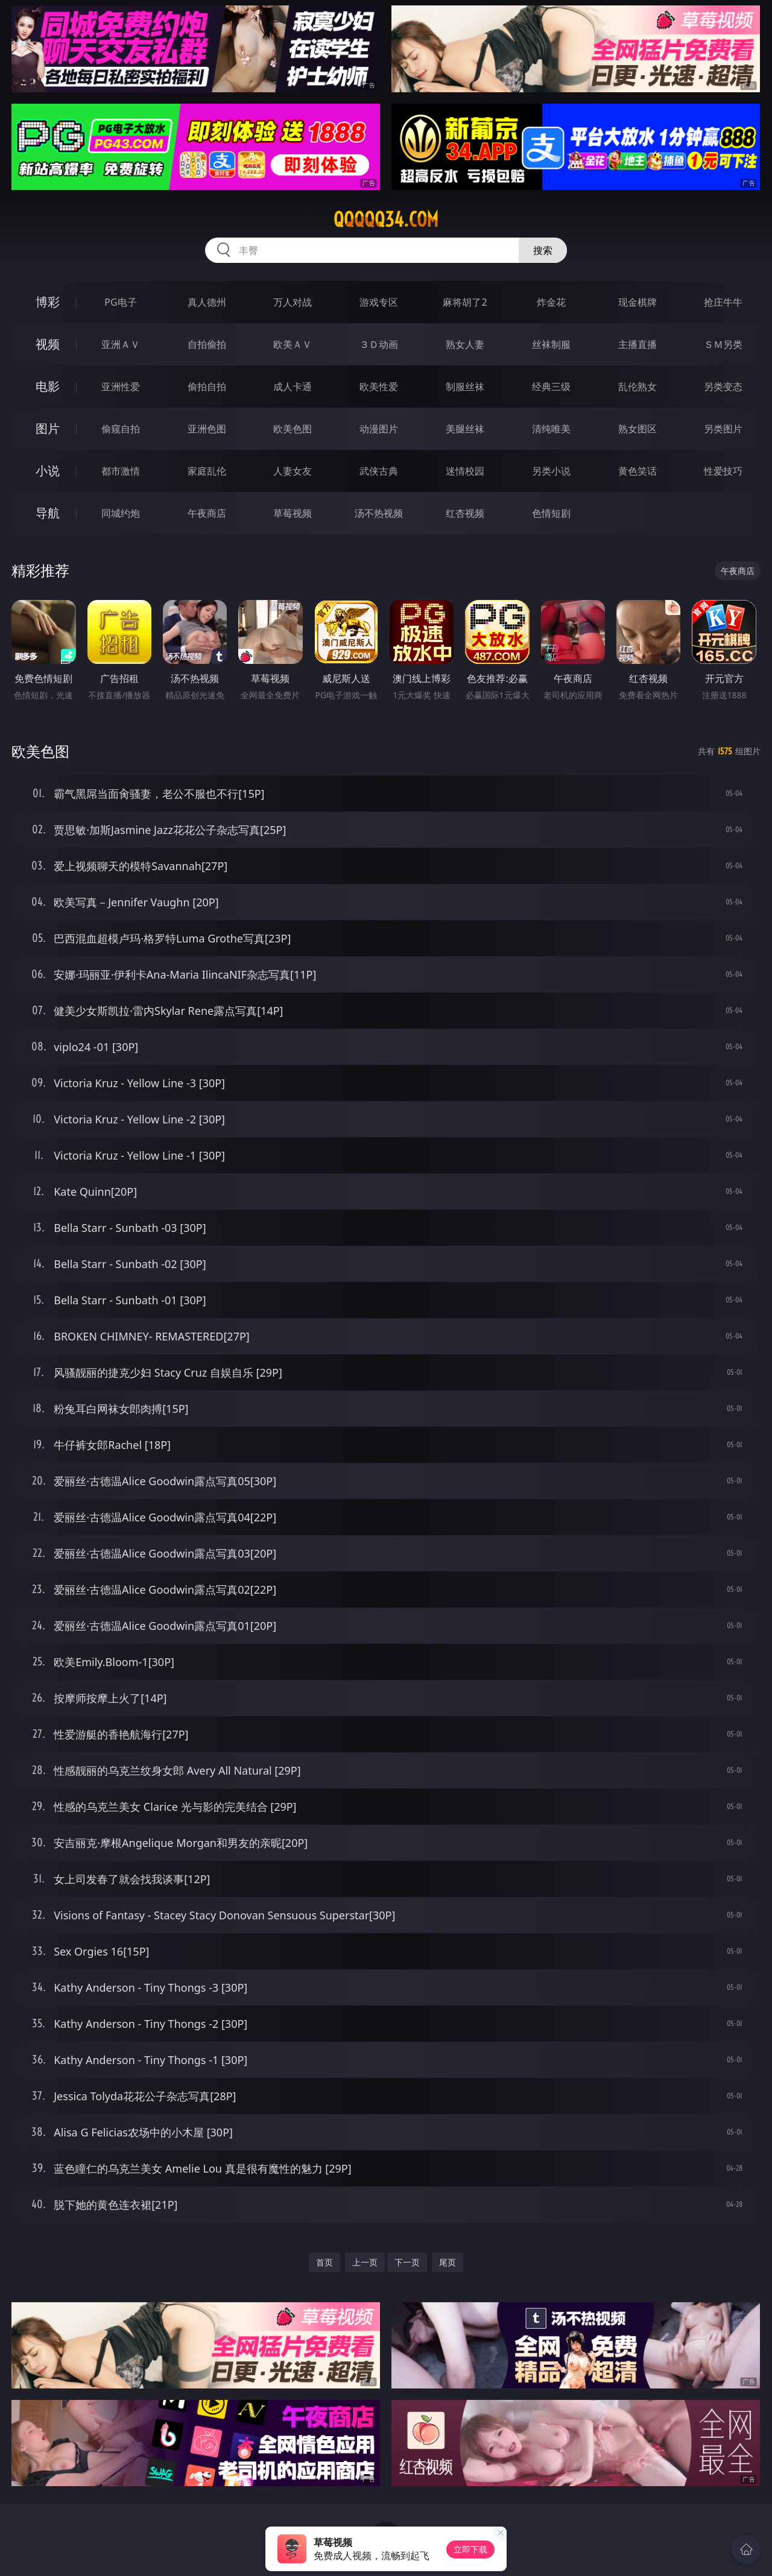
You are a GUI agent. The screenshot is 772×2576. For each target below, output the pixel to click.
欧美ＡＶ (292, 344)
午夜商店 (207, 513)
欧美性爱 (378, 386)
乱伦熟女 (637, 386)
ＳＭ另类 (723, 344)
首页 (324, 2262)
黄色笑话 (637, 471)
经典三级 (551, 386)
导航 (48, 513)
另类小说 (551, 471)
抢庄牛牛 (723, 302)
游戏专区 (378, 302)
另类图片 (723, 428)
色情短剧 (551, 513)
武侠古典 (378, 471)
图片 (48, 428)
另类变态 (723, 386)
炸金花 (551, 302)
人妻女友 (292, 471)
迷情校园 (465, 471)
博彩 (48, 302)
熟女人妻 (465, 344)
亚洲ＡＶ (120, 344)
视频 (48, 344)
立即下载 (470, 2549)
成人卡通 (292, 386)
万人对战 (292, 302)
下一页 (407, 2262)
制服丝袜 (465, 386)
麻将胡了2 (465, 302)
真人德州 (207, 302)
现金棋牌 (637, 302)
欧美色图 (292, 428)
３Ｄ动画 (378, 344)
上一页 (365, 2262)
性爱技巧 (723, 471)
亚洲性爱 (120, 386)
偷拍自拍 (207, 386)
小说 (48, 470)
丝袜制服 (551, 344)
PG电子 (120, 302)
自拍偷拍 (207, 344)
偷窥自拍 (120, 428)
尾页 (447, 2262)
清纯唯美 (551, 428)
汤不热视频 (379, 513)
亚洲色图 (207, 428)
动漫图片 (378, 428)
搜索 (542, 250)
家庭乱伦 (207, 471)
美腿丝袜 (465, 428)
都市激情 (120, 471)
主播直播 (637, 344)
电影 (48, 386)
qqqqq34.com (386, 219)
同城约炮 (120, 513)
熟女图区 (637, 428)
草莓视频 (292, 513)
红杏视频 (465, 513)
